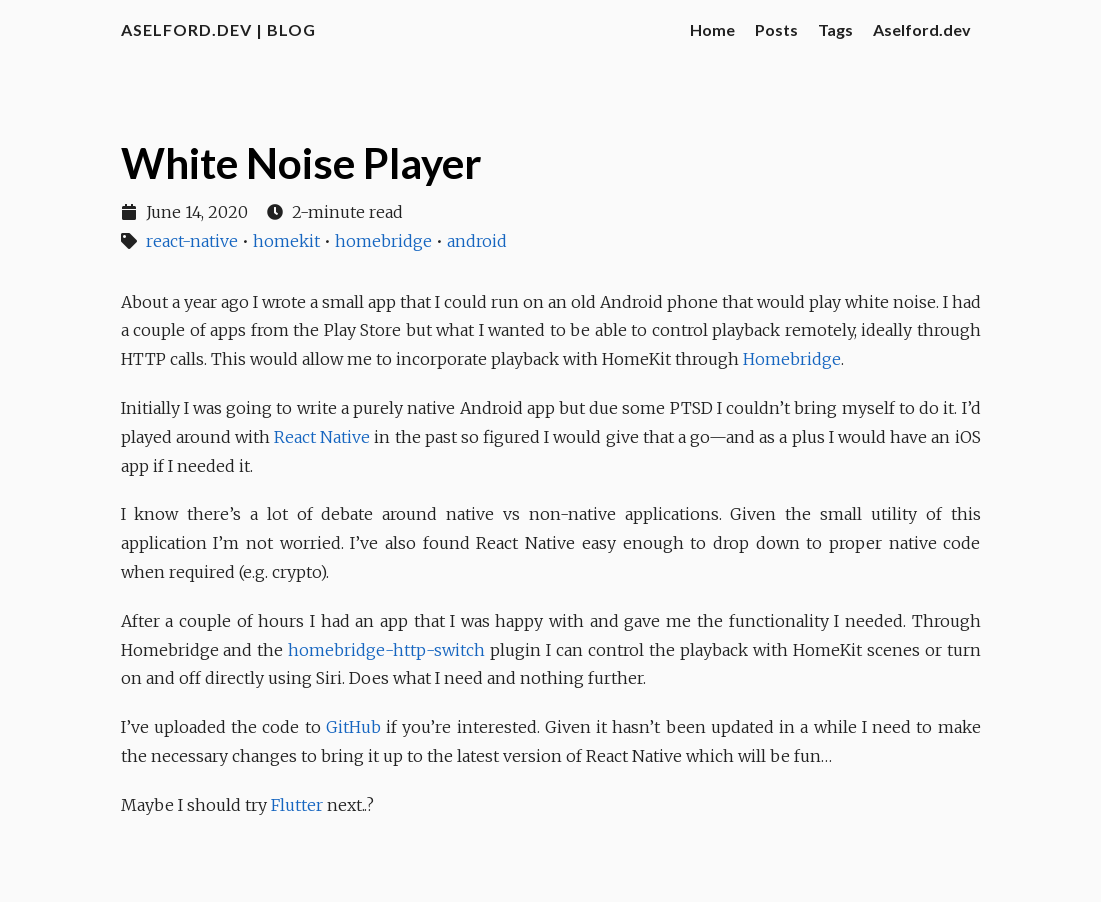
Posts (776, 29)
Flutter (297, 805)
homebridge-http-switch (386, 650)
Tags (835, 29)
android (477, 241)
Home (712, 29)
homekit (286, 241)
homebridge (383, 241)
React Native (322, 437)
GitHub (353, 727)
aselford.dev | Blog (218, 29)
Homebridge (792, 359)
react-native (192, 241)
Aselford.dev (922, 29)
